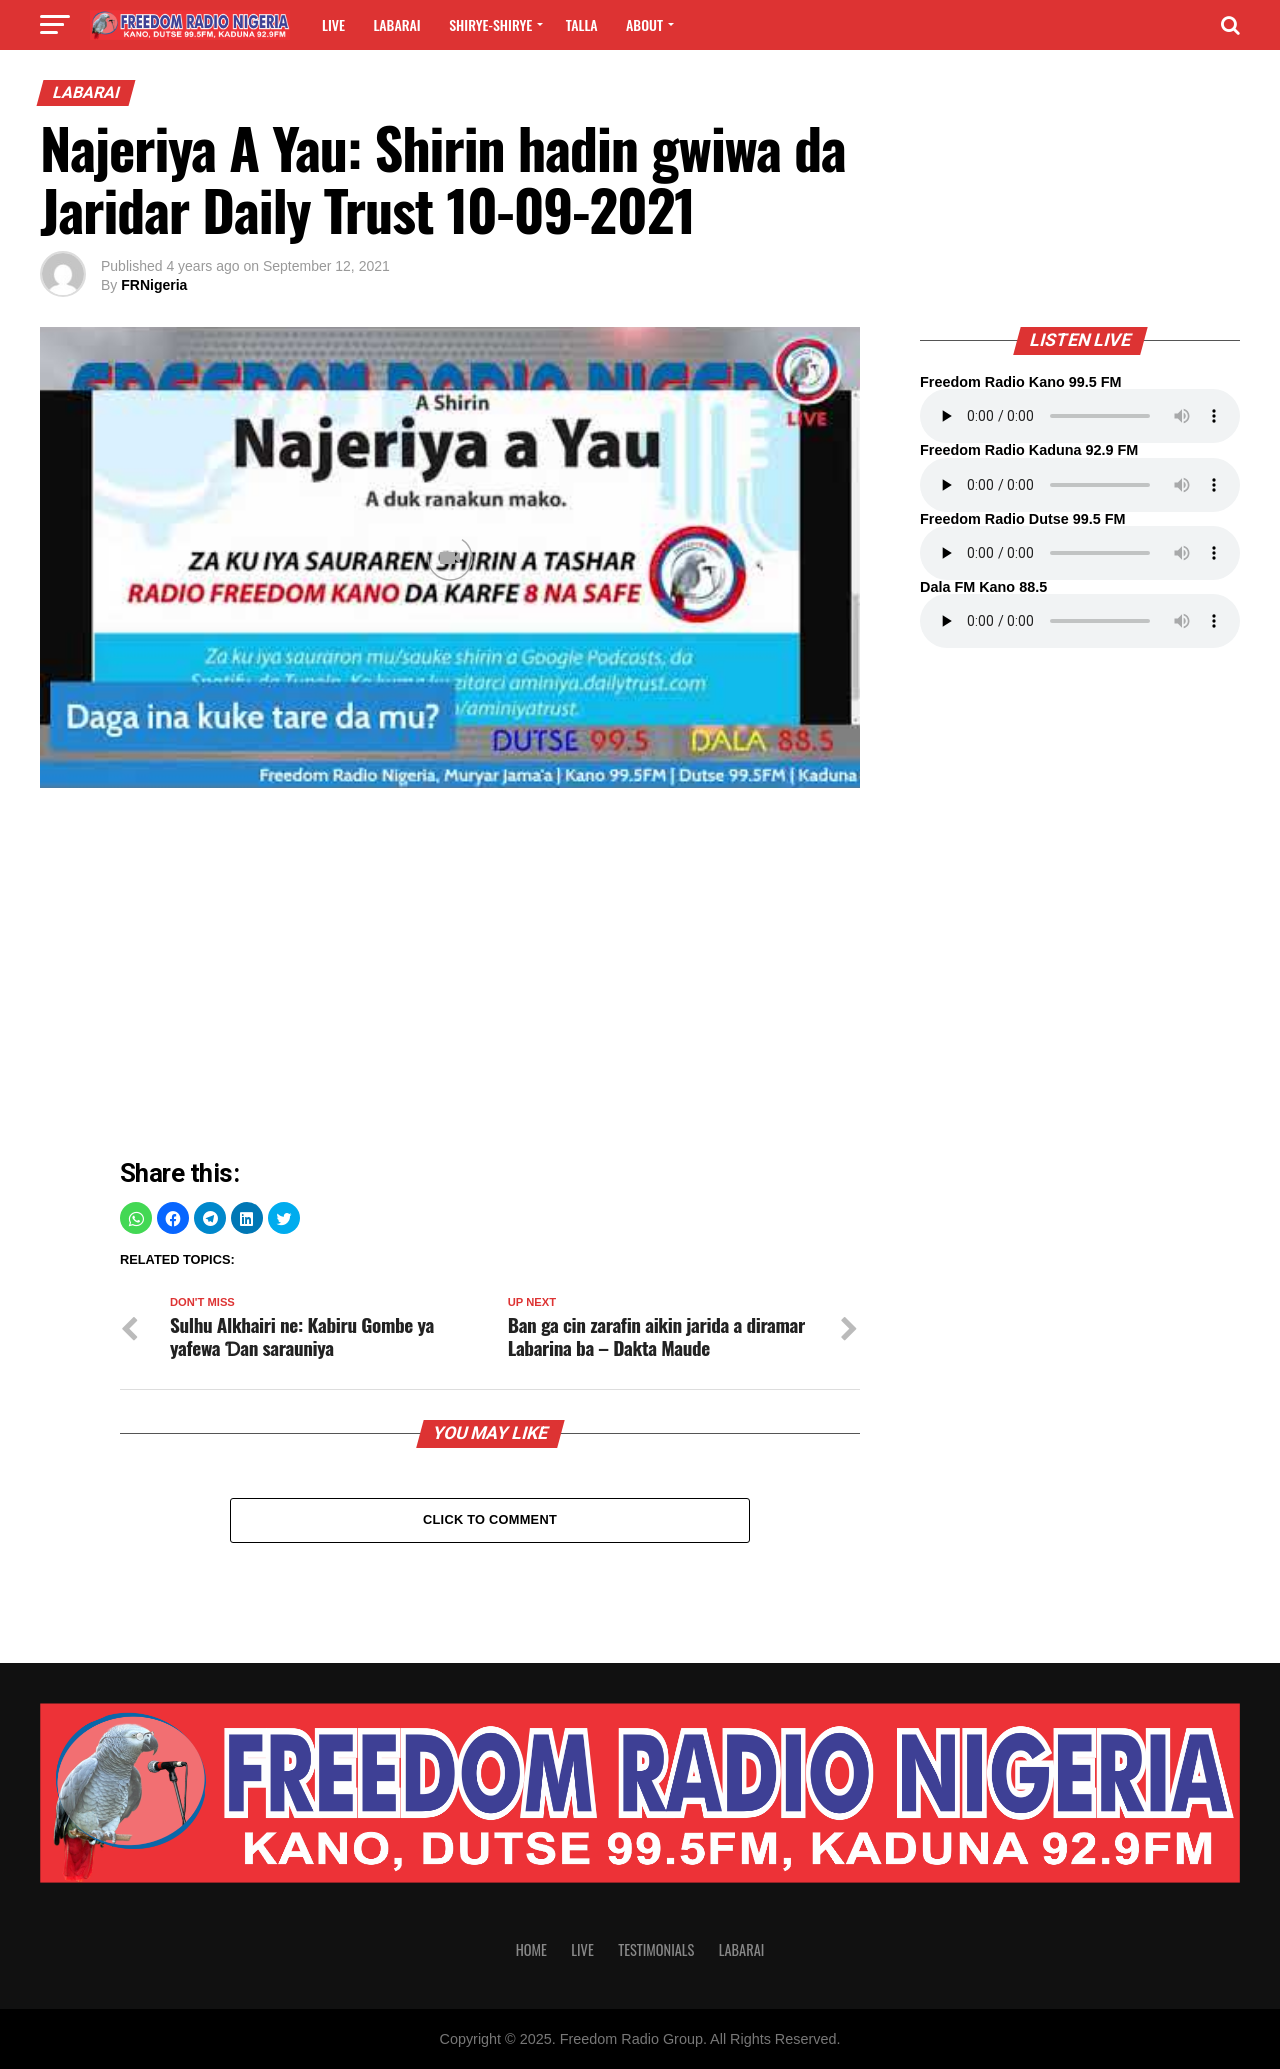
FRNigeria (154, 285)
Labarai (396, 24)
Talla (582, 24)
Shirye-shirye (490, 24)
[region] (490, 978)
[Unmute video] (450, 557)
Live (333, 24)
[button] (136, 1218)
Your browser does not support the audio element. (1080, 416)
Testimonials (656, 1949)
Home (531, 1949)
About (644, 24)
